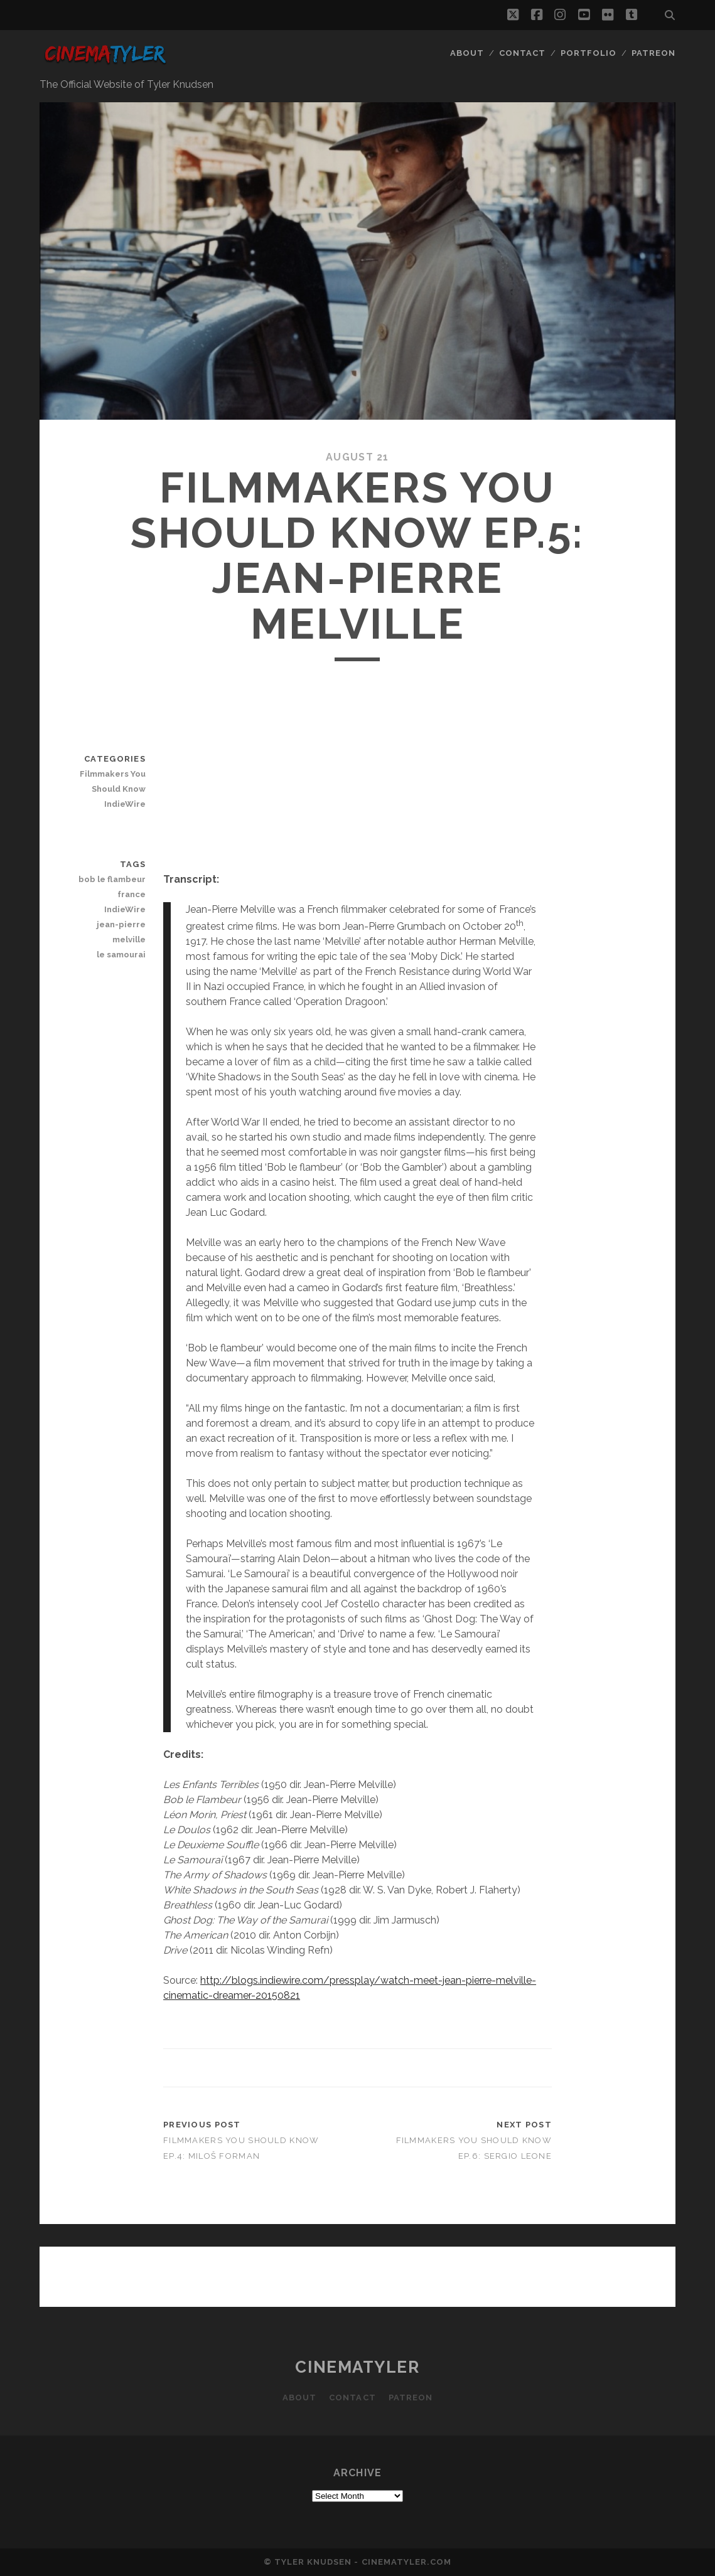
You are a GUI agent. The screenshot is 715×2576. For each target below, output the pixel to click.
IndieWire (125, 804)
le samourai (121, 954)
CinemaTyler (357, 2367)
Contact (522, 53)
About (467, 53)
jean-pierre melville (121, 932)
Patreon (653, 53)
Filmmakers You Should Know (113, 781)
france (131, 894)
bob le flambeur (112, 879)
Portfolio (588, 53)
